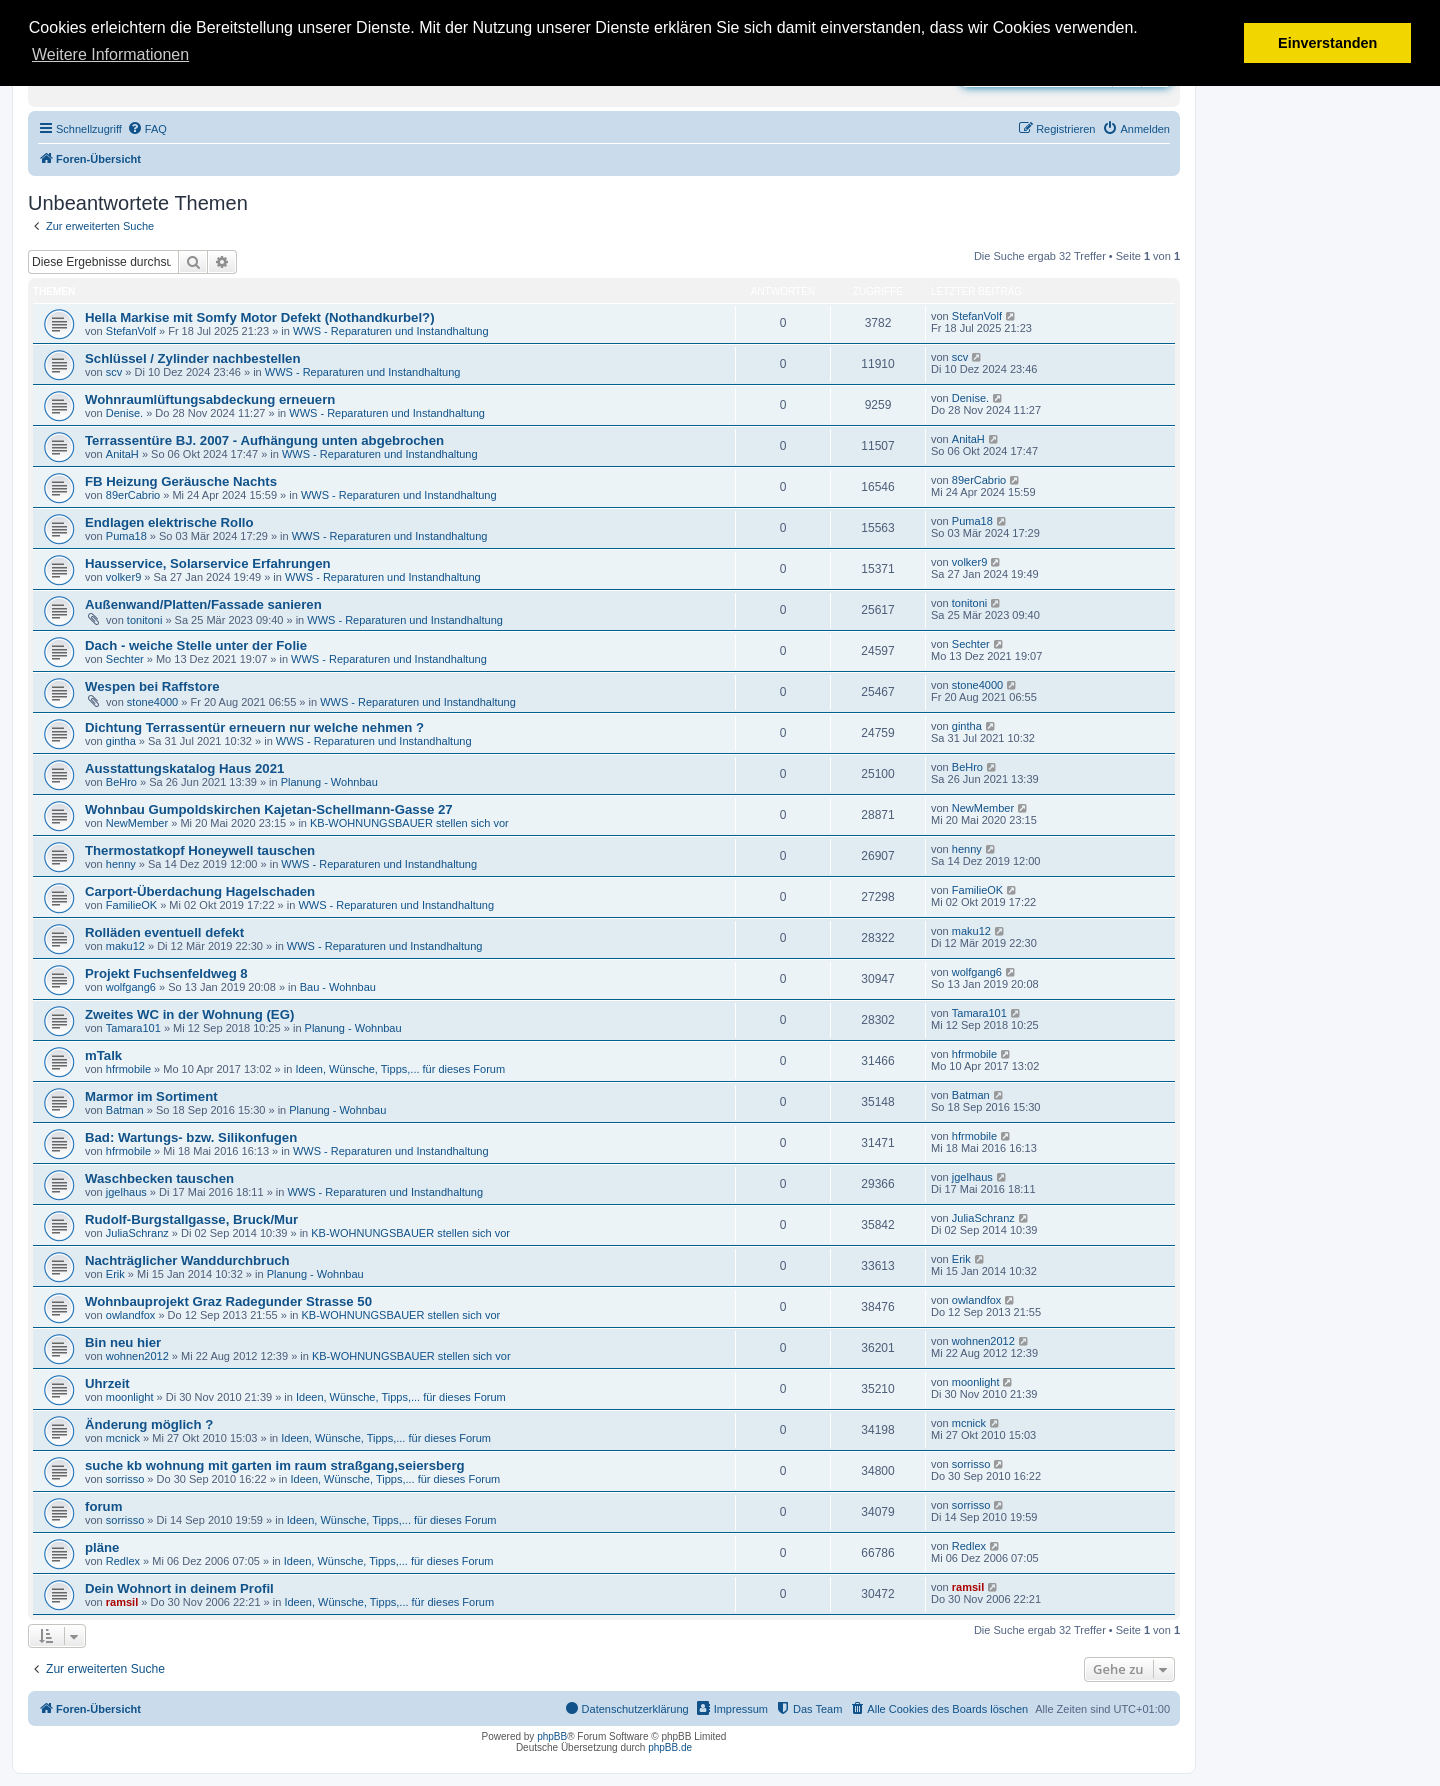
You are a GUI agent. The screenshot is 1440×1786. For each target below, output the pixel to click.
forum (103, 1506)
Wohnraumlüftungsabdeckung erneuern (210, 399)
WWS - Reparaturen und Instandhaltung (391, 331)
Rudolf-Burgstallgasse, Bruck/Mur (191, 1219)
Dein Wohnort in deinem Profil (179, 1588)
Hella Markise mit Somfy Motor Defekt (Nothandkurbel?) (260, 317)
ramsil (122, 1602)
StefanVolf (131, 331)
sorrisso (125, 1479)
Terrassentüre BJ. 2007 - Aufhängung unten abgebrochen (264, 440)
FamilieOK (131, 905)
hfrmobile (128, 1069)
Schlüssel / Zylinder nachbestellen (192, 358)
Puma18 (126, 536)
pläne (102, 1547)
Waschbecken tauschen (159, 1178)
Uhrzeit (107, 1383)
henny (121, 864)
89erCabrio (133, 495)
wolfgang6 (131, 987)
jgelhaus (126, 1192)
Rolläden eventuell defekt (164, 932)
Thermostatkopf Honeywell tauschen (200, 850)
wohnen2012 (137, 1356)
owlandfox (131, 1315)
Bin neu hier (123, 1342)
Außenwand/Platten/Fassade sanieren (203, 604)
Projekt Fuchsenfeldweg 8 (166, 973)
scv (114, 372)
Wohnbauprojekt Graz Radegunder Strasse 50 (228, 1301)
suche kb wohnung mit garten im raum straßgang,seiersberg (275, 1465)
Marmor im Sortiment (151, 1096)
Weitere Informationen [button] (110, 54)
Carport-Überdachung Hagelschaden (200, 891)
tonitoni (144, 620)
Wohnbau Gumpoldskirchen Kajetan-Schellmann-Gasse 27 (269, 809)
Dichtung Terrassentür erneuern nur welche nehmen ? (254, 727)
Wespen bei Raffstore (152, 686)
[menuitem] (147, 129)
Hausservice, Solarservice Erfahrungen (208, 563)
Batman (125, 1110)
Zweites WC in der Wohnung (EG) (189, 1014)
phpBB (552, 1736)
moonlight (130, 1397)
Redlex (123, 1561)
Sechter (125, 659)
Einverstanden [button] (1327, 43)
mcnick (123, 1438)
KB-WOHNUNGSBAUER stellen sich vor (409, 823)
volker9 (123, 577)
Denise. (124, 413)
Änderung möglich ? (149, 1424)
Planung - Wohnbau (329, 782)
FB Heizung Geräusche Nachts (181, 481)
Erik (115, 1274)
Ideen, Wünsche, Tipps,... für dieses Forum (400, 1069)
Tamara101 (133, 1028)
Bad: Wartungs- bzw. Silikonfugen (191, 1137)
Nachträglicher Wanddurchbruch (187, 1260)
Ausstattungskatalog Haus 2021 (184, 768)
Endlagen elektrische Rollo (169, 522)
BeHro (121, 782)
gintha (121, 741)
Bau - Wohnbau (338, 987)
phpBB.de (670, 1747)
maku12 (125, 946)
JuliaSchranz (137, 1233)
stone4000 (152, 702)
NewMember (137, 823)
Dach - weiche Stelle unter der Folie (196, 645)
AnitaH (122, 454)
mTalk (103, 1055)
